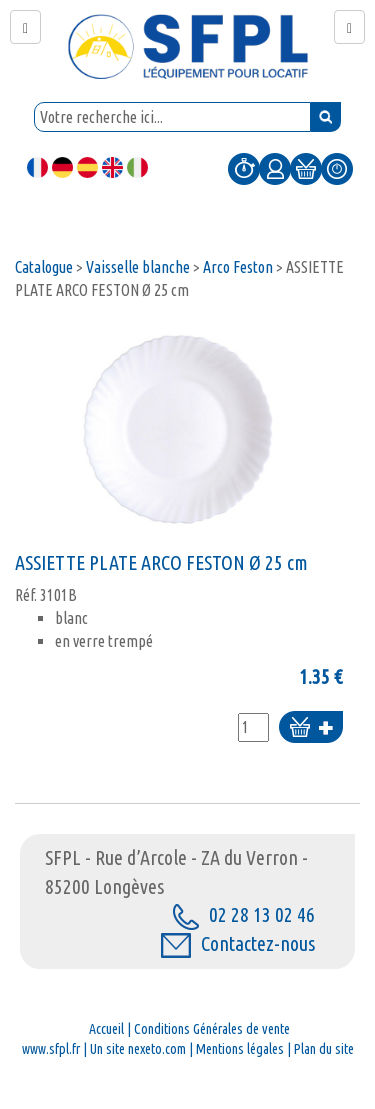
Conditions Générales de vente (212, 1029)
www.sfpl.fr (51, 1049)
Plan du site (324, 1049)
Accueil (106, 1029)
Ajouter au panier (311, 728)
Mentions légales (240, 1049)
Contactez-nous (238, 943)
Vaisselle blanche (138, 267)
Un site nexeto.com (138, 1049)
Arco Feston (238, 267)
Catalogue (44, 267)
